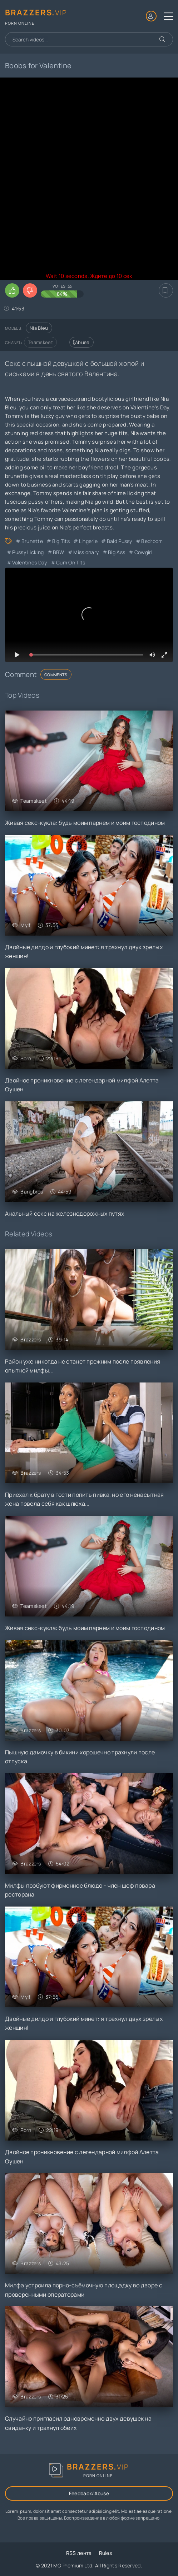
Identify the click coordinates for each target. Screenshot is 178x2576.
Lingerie (88, 541)
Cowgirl (143, 552)
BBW (58, 552)
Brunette (32, 541)
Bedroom (152, 541)
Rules (105, 2553)
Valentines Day (29, 562)
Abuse (81, 342)
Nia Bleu (39, 328)
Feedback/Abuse (89, 2493)
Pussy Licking (28, 552)
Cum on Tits (70, 562)
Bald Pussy (119, 541)
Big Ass (116, 552)
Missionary (86, 552)
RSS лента (79, 2553)
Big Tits (61, 541)
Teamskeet (40, 342)
